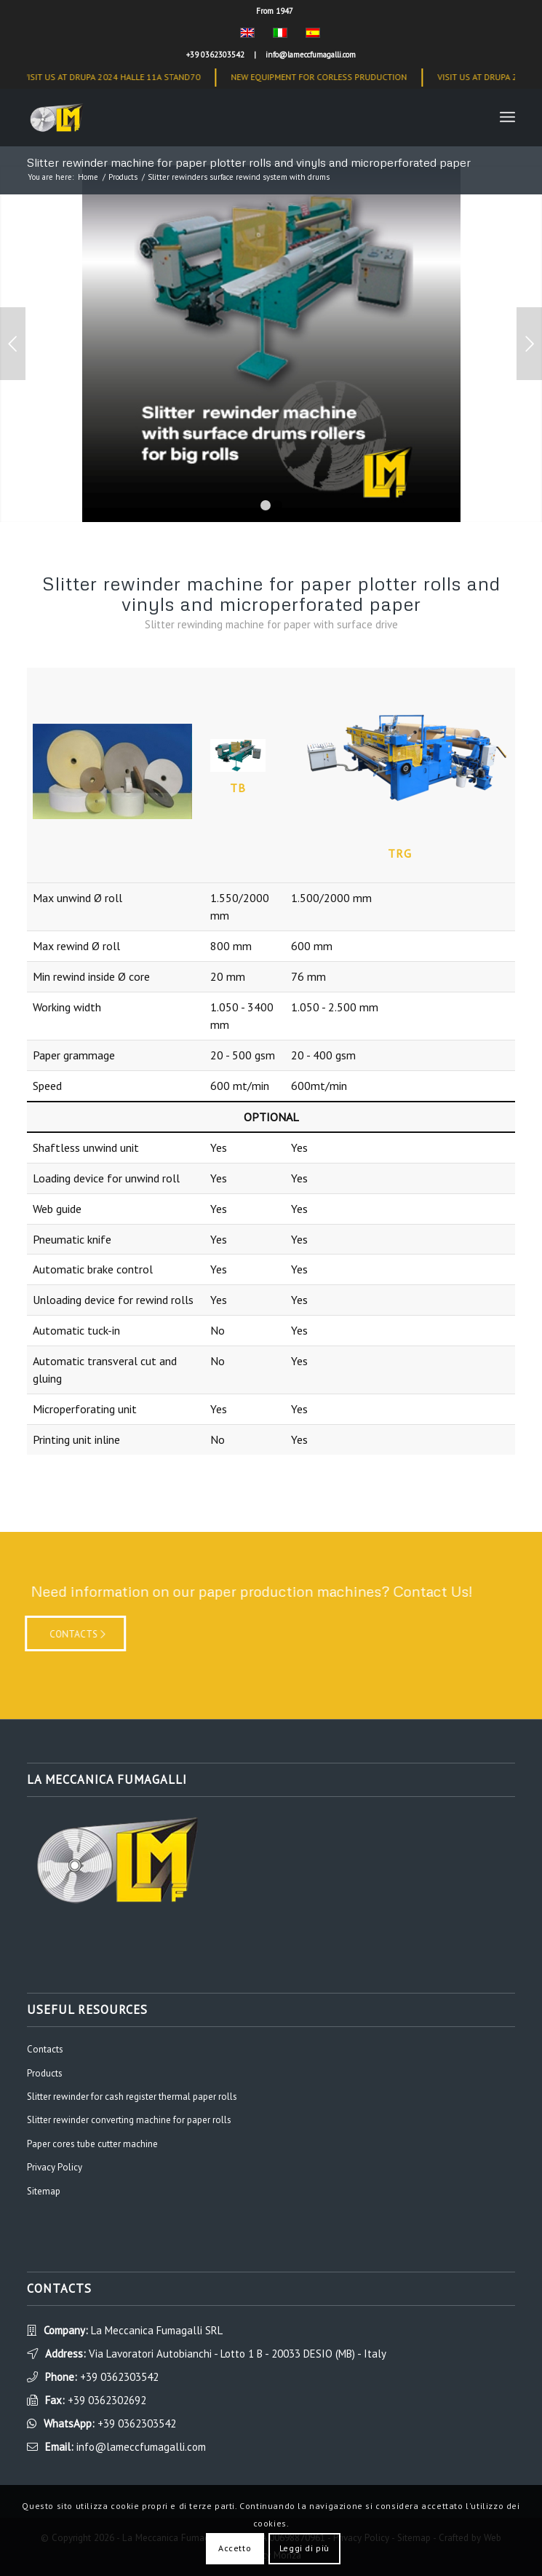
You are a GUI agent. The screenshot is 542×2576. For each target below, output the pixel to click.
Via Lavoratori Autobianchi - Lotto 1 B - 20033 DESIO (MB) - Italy (237, 2353)
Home (88, 177)
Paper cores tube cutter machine (92, 2144)
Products (123, 177)
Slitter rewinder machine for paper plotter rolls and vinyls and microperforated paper (249, 162)
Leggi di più (304, 2548)
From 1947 (274, 11)
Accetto (234, 2548)
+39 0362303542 (215, 55)
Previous (12, 343)
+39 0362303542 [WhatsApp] (136, 2423)
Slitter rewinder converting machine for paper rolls (129, 2120)
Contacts (45, 2049)
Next (529, 343)
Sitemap (43, 2191)
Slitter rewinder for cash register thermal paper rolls (132, 2096)
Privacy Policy (54, 2167)
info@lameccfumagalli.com (311, 55)
